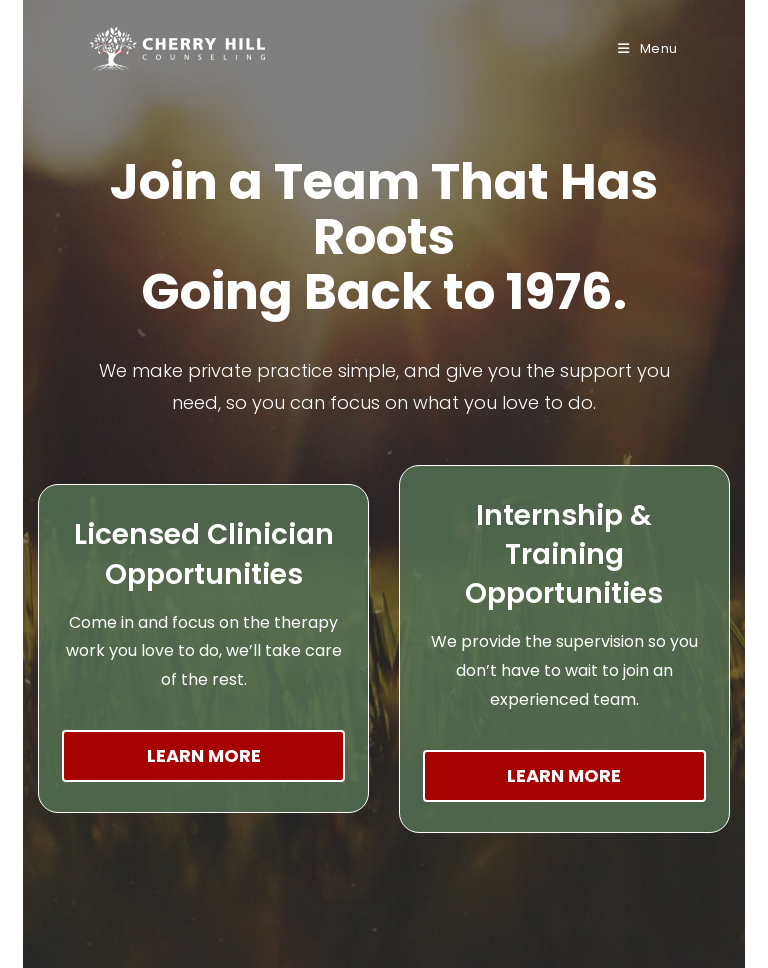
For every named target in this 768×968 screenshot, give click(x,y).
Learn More (204, 755)
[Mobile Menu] (648, 48)
